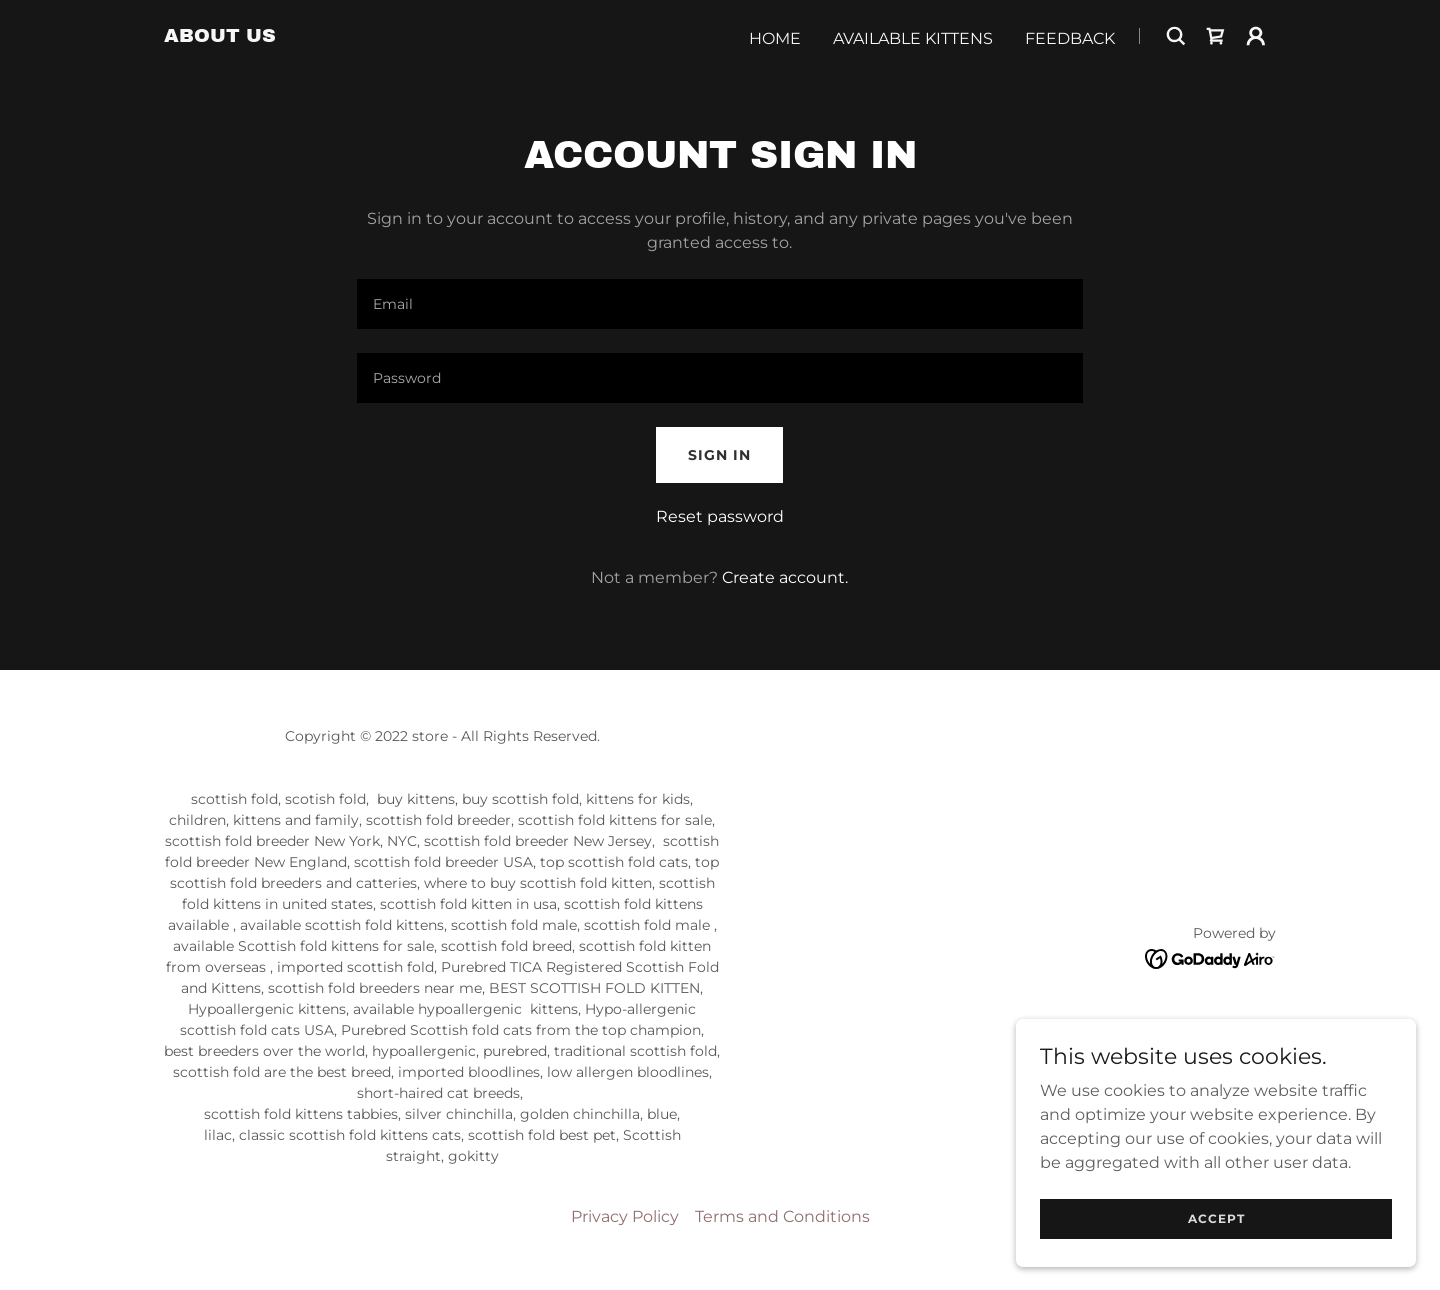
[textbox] (719, 304)
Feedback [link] (1070, 38)
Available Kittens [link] (913, 38)
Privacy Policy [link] (625, 1216)
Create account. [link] (785, 577)
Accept (1216, 1218)
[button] (1256, 36)
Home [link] (775, 38)
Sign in (719, 455)
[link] (220, 36)
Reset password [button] (720, 516)
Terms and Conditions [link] (782, 1216)
